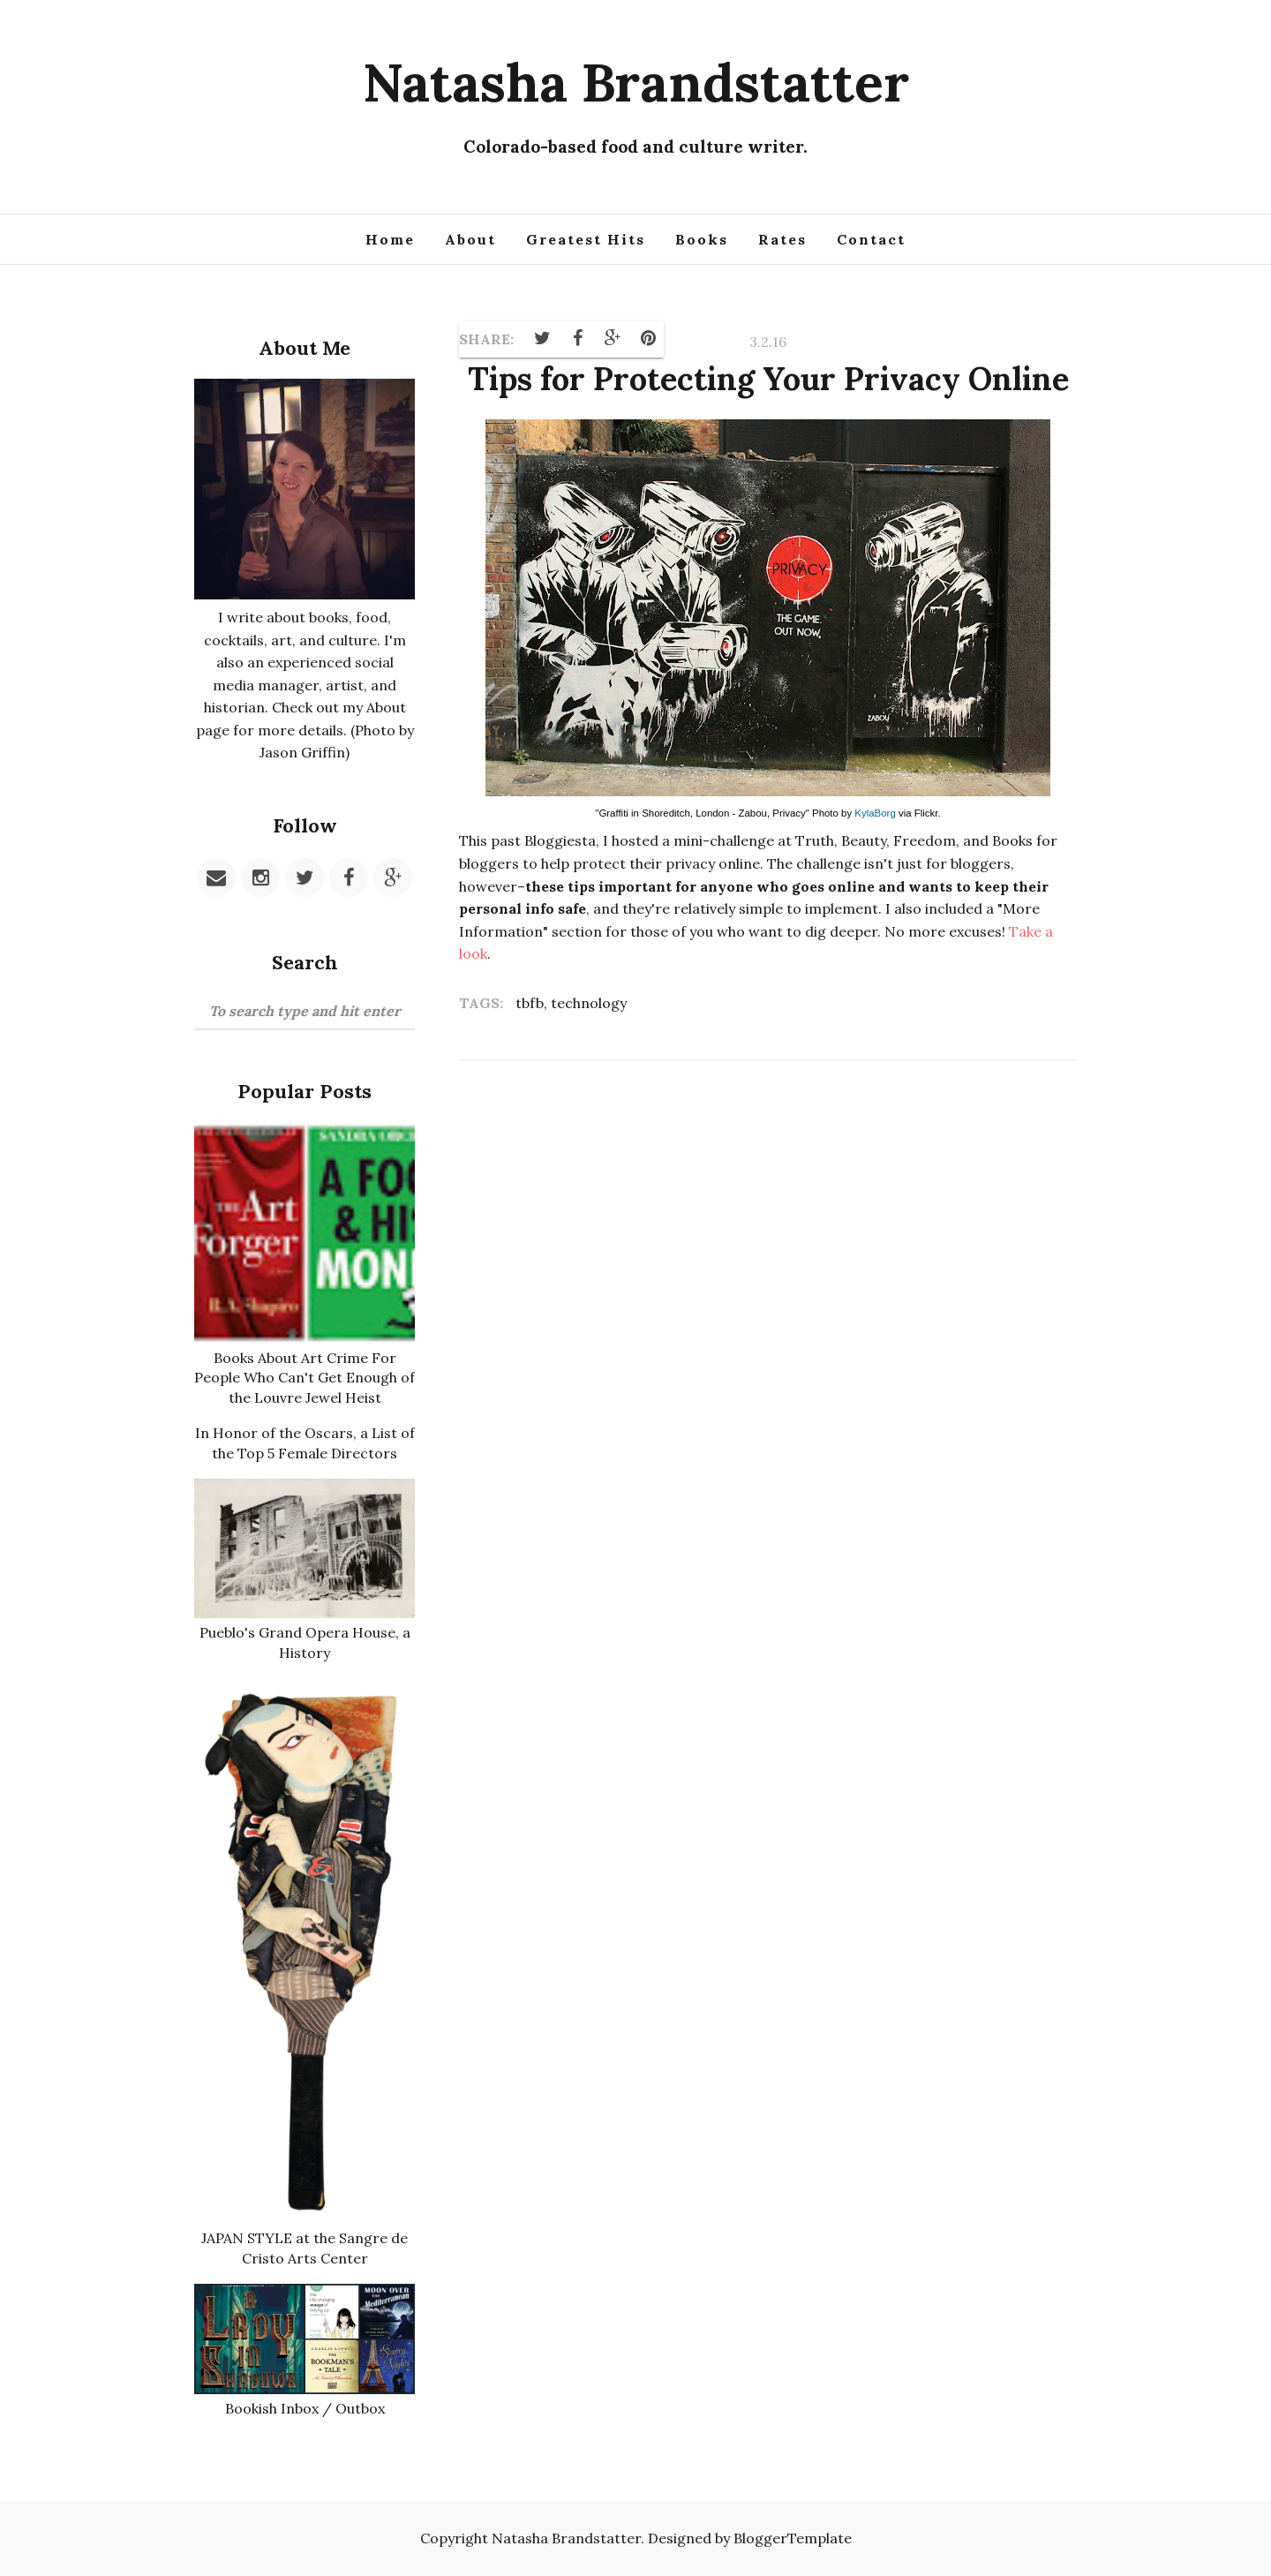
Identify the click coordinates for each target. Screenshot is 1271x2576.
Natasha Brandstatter (636, 82)
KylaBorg (874, 813)
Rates (782, 239)
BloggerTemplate (792, 2538)
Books (701, 239)
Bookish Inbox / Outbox (305, 2408)
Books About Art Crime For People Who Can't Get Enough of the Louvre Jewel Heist (304, 1377)
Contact (871, 239)
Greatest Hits (585, 239)
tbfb (529, 1003)
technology (589, 1003)
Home (390, 239)
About (470, 239)
